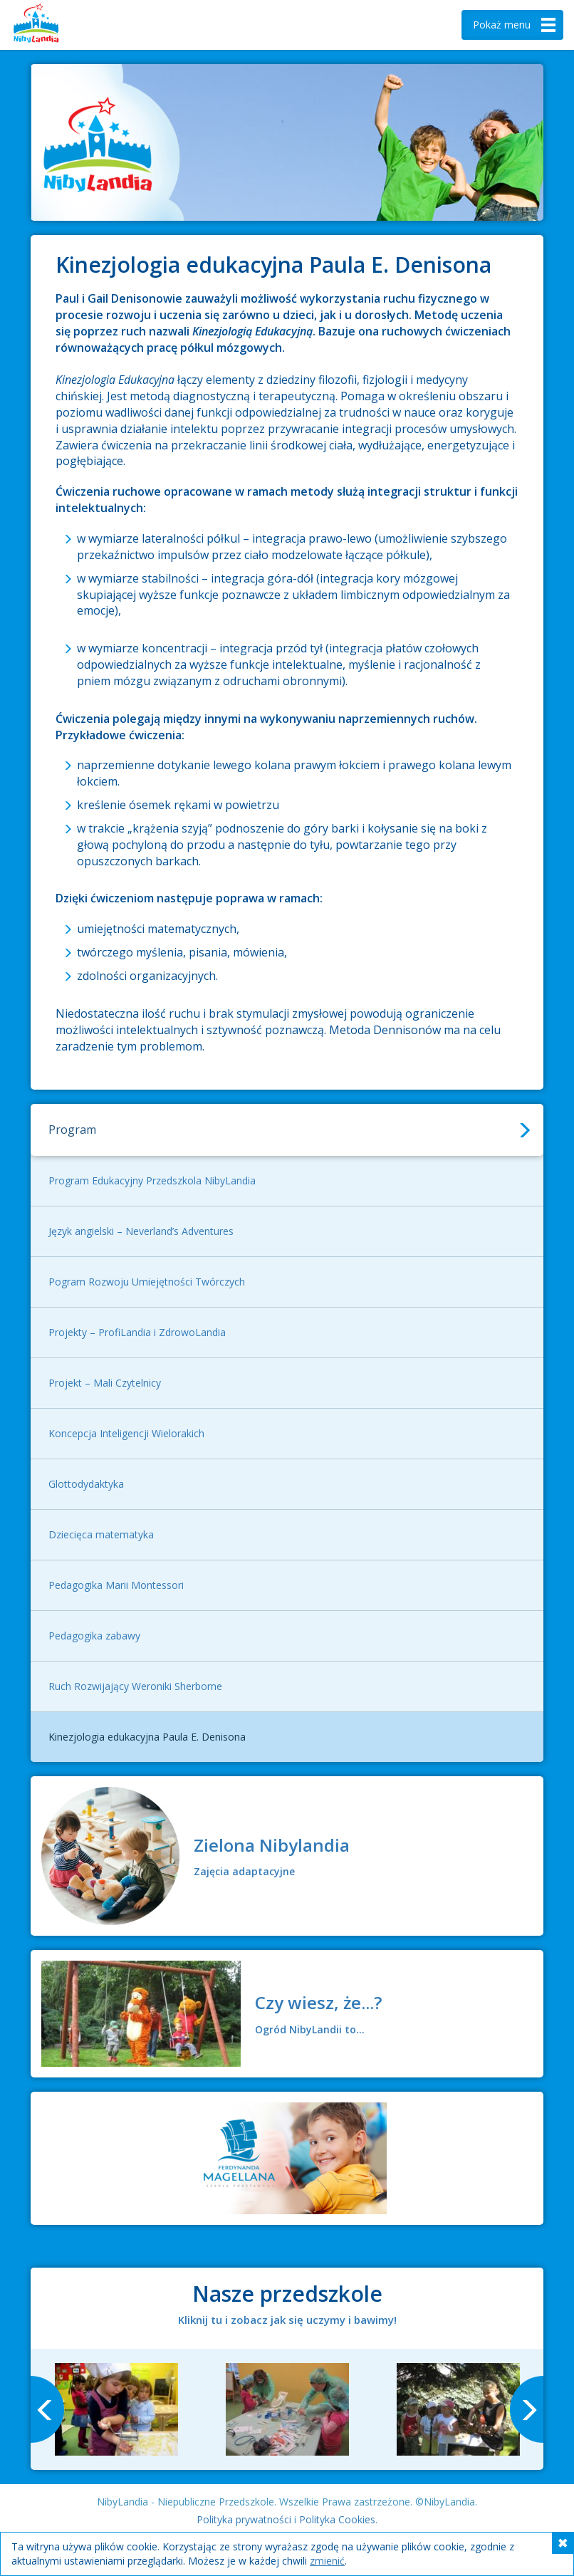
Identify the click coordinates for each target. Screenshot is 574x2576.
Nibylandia (57, 25)
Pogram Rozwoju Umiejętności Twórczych (146, 1281)
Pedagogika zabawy (94, 1635)
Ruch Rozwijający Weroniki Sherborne (135, 1686)
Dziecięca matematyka (101, 1534)
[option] (116, 2409)
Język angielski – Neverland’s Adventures (141, 1231)
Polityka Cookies (337, 2519)
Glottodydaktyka (86, 1484)
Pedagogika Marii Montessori (116, 1585)
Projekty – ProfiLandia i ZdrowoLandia (137, 1332)
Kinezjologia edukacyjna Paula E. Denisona (147, 1736)
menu (516, 24)
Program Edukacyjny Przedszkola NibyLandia (152, 1180)
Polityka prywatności (244, 2519)
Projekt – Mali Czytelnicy (104, 1382)
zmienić (327, 2560)
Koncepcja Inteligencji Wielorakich (126, 1433)
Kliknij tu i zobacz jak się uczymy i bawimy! (287, 2319)
